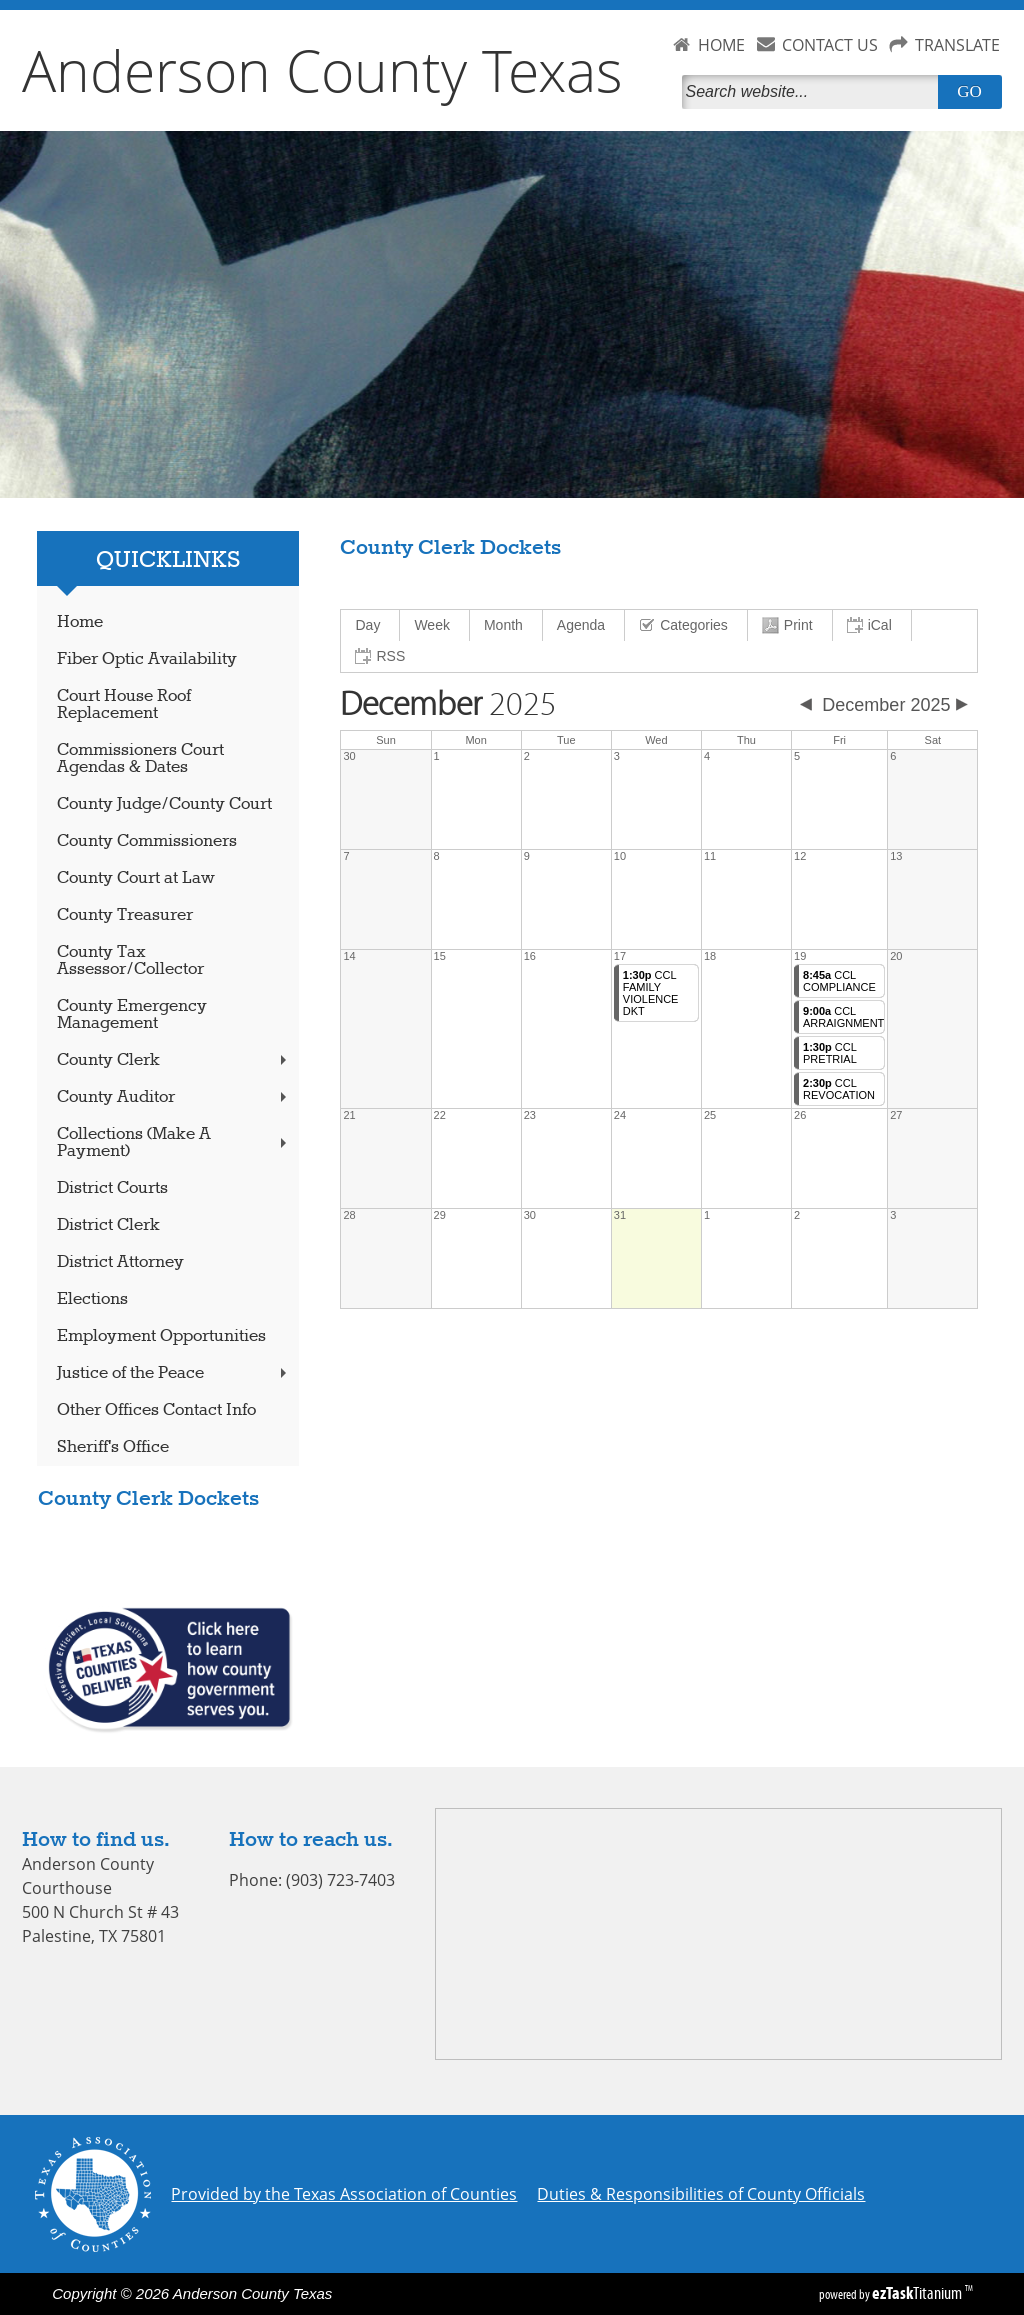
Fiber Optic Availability (147, 659)
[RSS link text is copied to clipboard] (382, 656)
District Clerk (108, 1225)
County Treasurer (125, 915)
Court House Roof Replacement (124, 705)
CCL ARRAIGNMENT (843, 1017)
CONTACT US (830, 45)
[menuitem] (370, 625)
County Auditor (174, 1097)
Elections (92, 1299)
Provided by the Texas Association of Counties (344, 2194)
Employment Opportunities (161, 1336)
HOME (721, 45)
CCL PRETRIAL (830, 1053)
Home (80, 622)
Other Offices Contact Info (156, 1410)
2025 (448, 705)
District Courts (112, 1188)
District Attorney (120, 1262)
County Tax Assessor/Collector (130, 961)
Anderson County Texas (322, 70)
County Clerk (174, 1060)
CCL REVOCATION (839, 1089)
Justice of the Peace (174, 1373)
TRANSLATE (957, 45)
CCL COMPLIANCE (839, 981)
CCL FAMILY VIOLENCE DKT (651, 993)
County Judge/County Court (164, 804)
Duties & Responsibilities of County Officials (701, 2194)
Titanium (918, 2293)
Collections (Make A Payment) (174, 1143)
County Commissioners (147, 841)
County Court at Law (136, 878)
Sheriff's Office (113, 1447)
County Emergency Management (132, 1015)
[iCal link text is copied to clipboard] (872, 625)
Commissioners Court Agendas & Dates (140, 759)
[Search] (814, 92)
